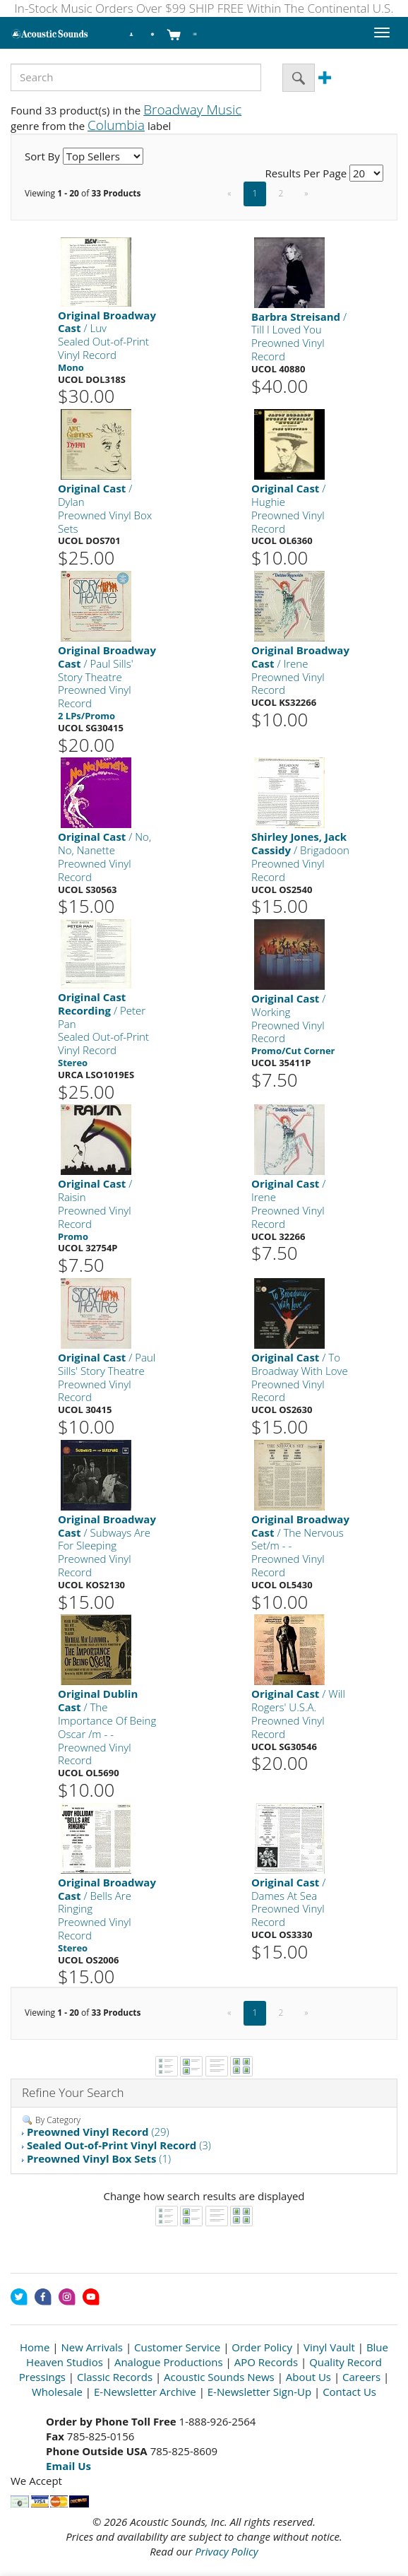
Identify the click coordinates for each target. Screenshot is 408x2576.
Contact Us (349, 2392)
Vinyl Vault (329, 2347)
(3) (119, 2145)
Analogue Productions (168, 2362)
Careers (361, 2377)
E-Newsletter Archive (145, 2392)
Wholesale (57, 2392)
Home (34, 2347)
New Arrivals (92, 2347)
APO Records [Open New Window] (266, 2362)
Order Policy (262, 2347)
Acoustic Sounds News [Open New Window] (219, 2377)
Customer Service (177, 2347)
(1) (99, 2158)
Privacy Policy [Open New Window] (226, 2551)
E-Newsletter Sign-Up (259, 2392)
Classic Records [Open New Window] (114, 2377)
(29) (98, 2132)
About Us (308, 2377)
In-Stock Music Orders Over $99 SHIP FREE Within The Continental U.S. (204, 8)
